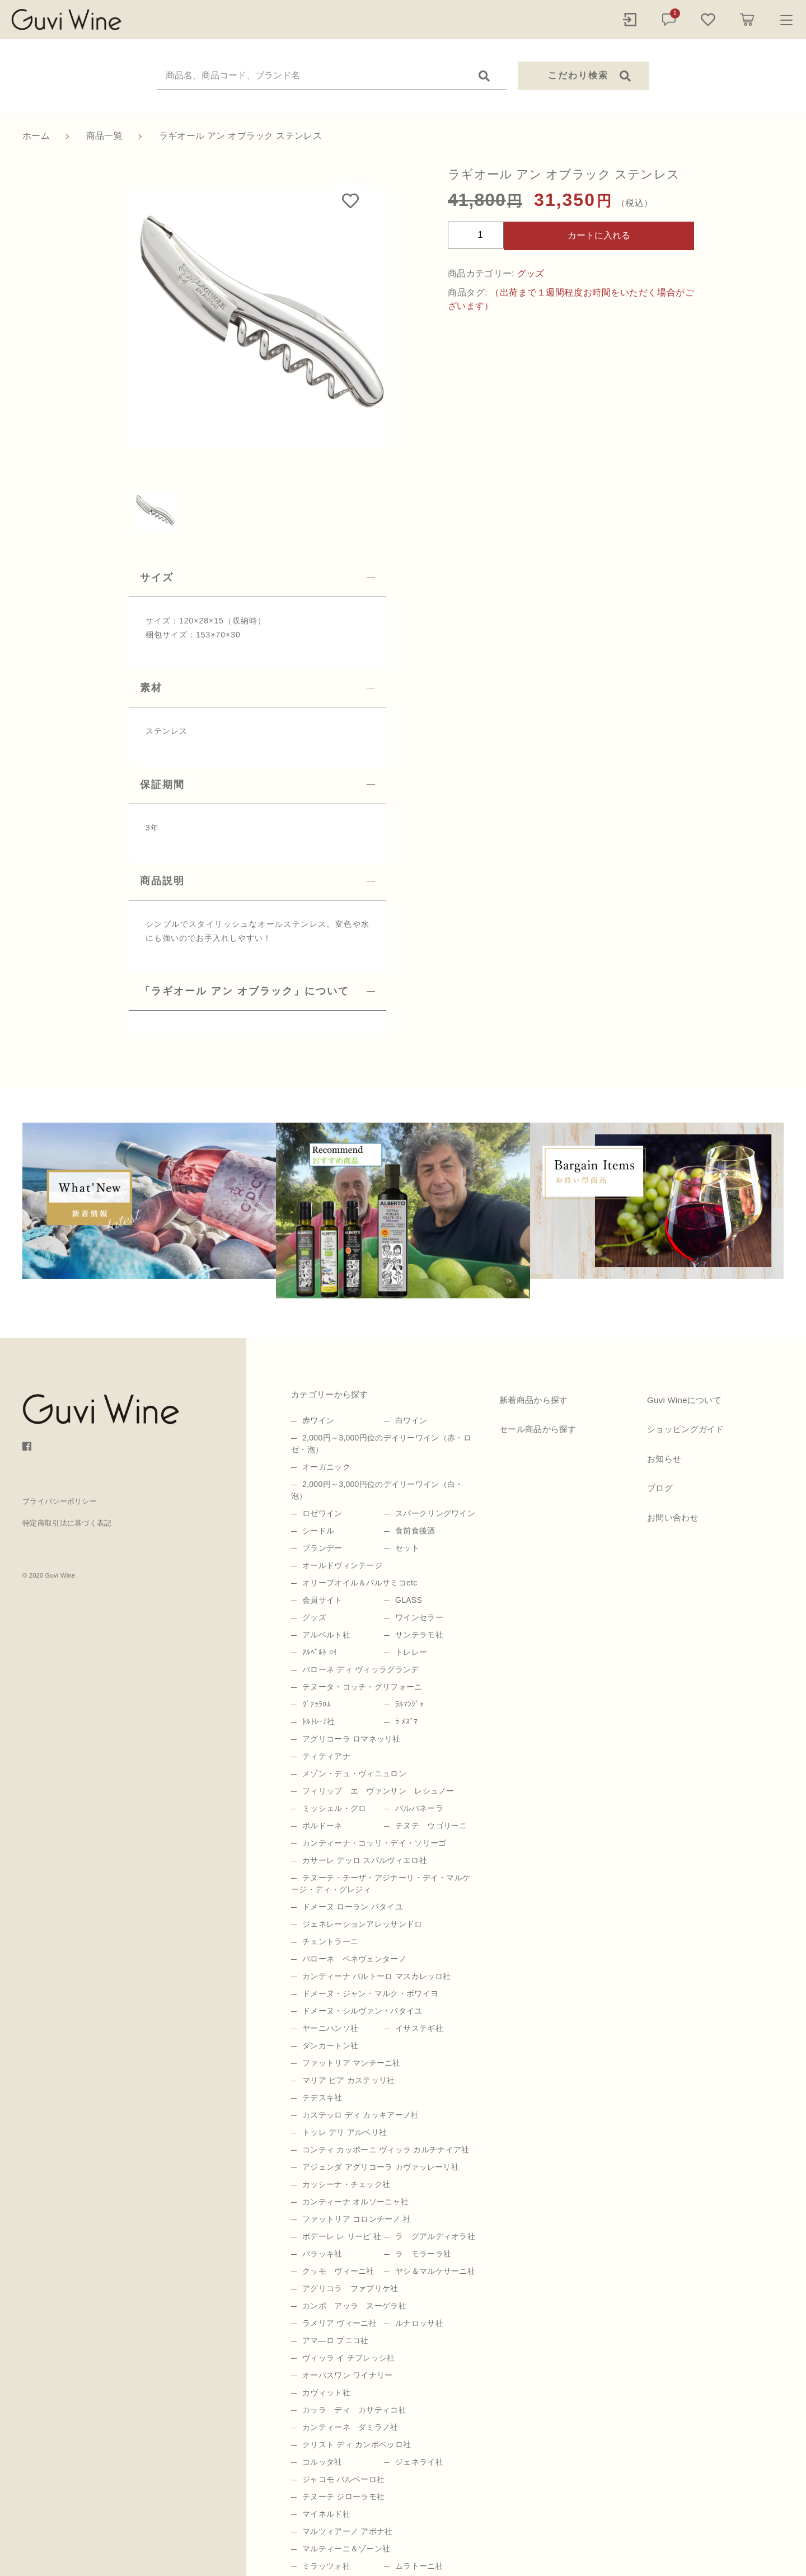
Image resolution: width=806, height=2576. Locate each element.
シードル (318, 1530)
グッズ (531, 273)
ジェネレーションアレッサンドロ (362, 1924)
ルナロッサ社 (419, 2323)
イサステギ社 (419, 2028)
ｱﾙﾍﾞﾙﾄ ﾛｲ (319, 1652)
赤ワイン (318, 1420)
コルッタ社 (322, 2461)
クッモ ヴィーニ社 (338, 2271)
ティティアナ (326, 1756)
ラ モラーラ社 (423, 2253)
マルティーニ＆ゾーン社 (346, 2548)
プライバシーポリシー (59, 1501)
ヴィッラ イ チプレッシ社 (348, 2357)
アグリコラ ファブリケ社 (350, 2288)
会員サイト (322, 1600)
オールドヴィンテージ (342, 1565)
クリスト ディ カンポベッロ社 (356, 2444)
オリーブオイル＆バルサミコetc (359, 1582)
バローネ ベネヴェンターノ (354, 1958)
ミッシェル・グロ (334, 1808)
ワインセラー (419, 1617)
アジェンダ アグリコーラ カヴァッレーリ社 (380, 2166)
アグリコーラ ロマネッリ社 (351, 1738)
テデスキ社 (322, 2097)
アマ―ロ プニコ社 (335, 2340)
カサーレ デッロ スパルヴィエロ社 (364, 1860)
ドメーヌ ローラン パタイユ (352, 1906)
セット (407, 1547)
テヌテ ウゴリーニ (431, 1825)
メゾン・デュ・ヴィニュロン (354, 1773)
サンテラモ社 (419, 1634)
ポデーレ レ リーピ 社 (341, 2236)
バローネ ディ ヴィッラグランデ (360, 1669)
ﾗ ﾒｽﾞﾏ (406, 1721)
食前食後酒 (415, 1530)
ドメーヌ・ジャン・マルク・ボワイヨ (370, 1993)
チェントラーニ (330, 1941)
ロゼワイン (322, 1513)
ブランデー (322, 1547)
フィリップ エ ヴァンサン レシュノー (378, 1790)
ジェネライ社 (419, 2461)
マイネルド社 (326, 2513)
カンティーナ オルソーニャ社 (355, 2201)
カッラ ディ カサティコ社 (354, 2409)
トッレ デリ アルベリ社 (344, 2132)
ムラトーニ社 (419, 2565)
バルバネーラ (419, 1808)
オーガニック (326, 1466)
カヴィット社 (326, 2392)
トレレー (411, 1652)
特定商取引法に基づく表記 (67, 1523)
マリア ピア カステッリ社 (348, 2080)
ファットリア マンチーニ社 (351, 2062)
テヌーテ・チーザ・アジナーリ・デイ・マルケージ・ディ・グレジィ (380, 1883)
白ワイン (411, 1420)
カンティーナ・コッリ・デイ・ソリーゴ (374, 1842)
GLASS (408, 1600)
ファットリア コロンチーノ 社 (356, 2218)
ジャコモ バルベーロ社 (343, 2479)
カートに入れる (599, 235)
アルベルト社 (326, 1634)
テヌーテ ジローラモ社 (343, 2496)
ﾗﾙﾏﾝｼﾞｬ (409, 1704)
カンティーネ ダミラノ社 (350, 2427)
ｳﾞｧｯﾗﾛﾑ (316, 1704)
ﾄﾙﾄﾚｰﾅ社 (318, 1721)
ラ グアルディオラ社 (435, 2236)
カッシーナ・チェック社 (346, 2184)
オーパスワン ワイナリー (347, 2375)
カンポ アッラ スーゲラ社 (354, 2305)
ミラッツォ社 (326, 2565)
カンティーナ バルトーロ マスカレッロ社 (376, 1976)
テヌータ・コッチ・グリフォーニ (362, 1686)
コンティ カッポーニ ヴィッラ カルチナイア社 (386, 2149)
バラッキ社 (322, 2253)
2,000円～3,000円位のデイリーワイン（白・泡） (377, 1490)
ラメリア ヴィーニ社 (339, 2323)
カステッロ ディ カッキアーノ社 (360, 2114)
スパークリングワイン (435, 1513)
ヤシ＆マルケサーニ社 (435, 2271)
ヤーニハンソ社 (330, 2028)
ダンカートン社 (330, 2045)
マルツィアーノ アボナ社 (347, 2531)
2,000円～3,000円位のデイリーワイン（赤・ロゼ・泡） (381, 1443)
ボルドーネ (322, 1825)
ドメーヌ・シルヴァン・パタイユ (362, 2010)
